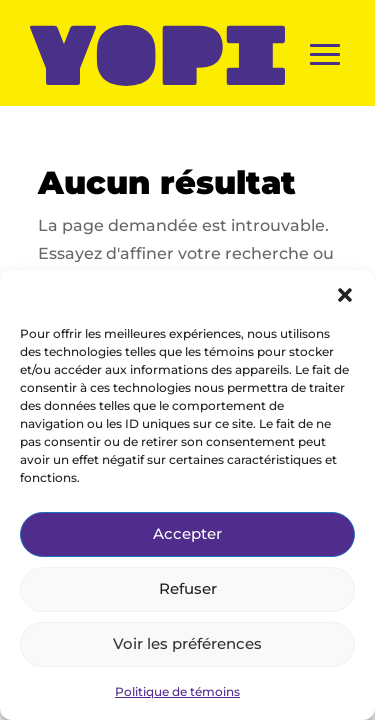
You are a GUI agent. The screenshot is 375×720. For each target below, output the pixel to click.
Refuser (188, 588)
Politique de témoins (177, 691)
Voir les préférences (187, 643)
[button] (345, 295)
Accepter (187, 533)
